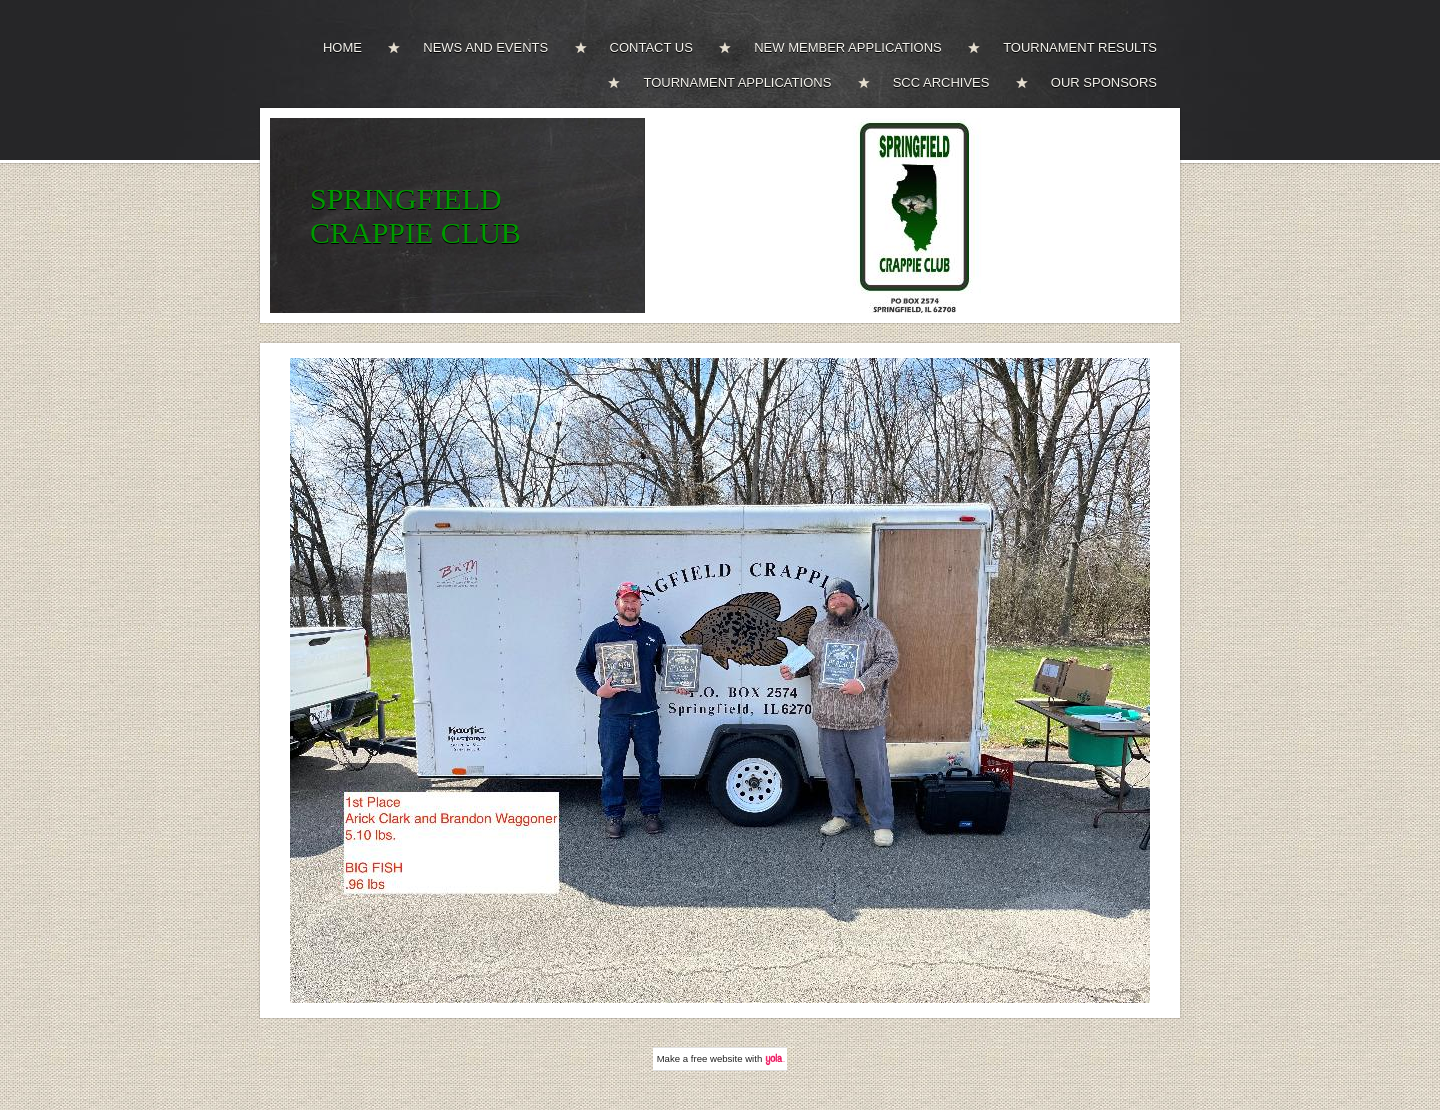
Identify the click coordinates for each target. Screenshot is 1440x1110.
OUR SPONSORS (1104, 82)
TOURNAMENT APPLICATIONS (737, 82)
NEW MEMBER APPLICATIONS (848, 47)
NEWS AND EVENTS (485, 47)
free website (717, 1058)
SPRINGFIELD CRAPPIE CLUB (415, 215)
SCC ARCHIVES (941, 82)
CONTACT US (651, 47)
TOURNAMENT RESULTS (1080, 47)
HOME (342, 47)
